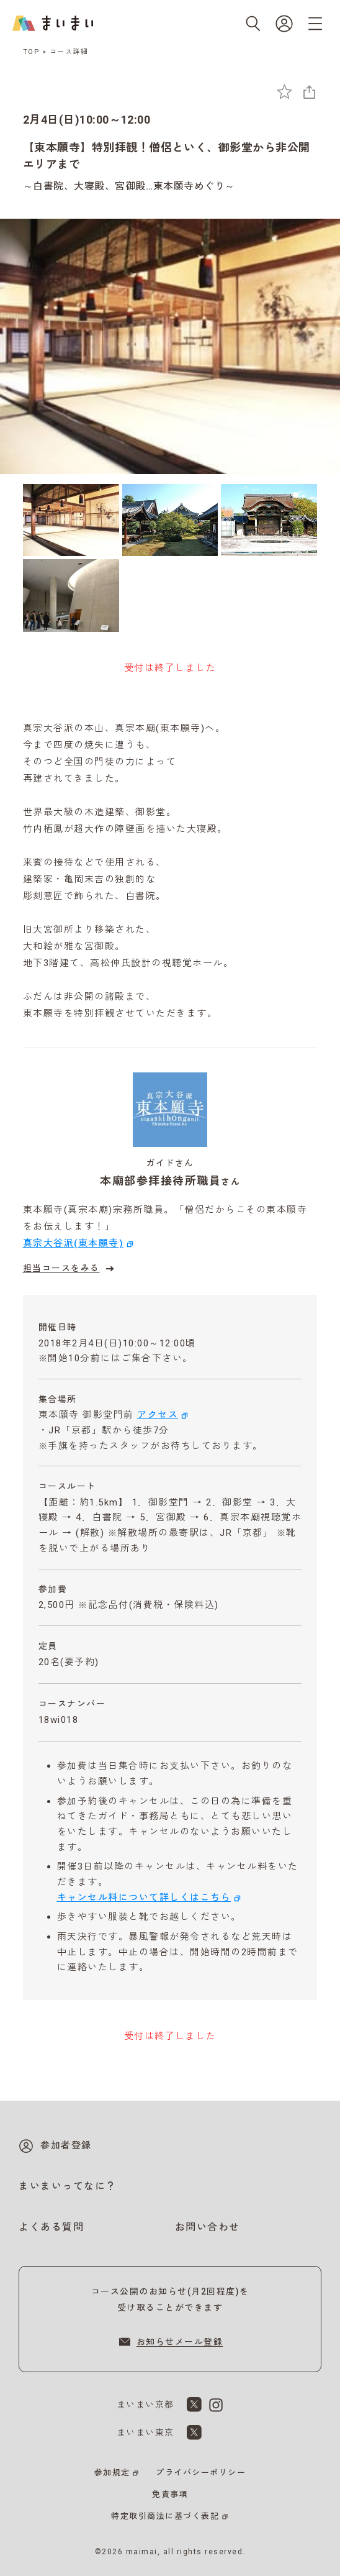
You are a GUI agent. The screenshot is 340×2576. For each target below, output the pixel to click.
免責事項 (170, 2494)
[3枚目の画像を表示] (269, 520)
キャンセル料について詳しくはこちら (144, 1897)
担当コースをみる (70, 1268)
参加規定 (112, 2472)
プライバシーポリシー (201, 2472)
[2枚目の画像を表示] (170, 520)
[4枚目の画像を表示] (71, 595)
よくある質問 (51, 2227)
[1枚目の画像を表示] (71, 520)
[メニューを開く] (315, 23)
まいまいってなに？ (68, 2186)
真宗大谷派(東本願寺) (73, 1243)
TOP (31, 52)
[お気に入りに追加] (284, 91)
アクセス (157, 1414)
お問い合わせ (207, 2227)
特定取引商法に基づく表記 (165, 2516)
